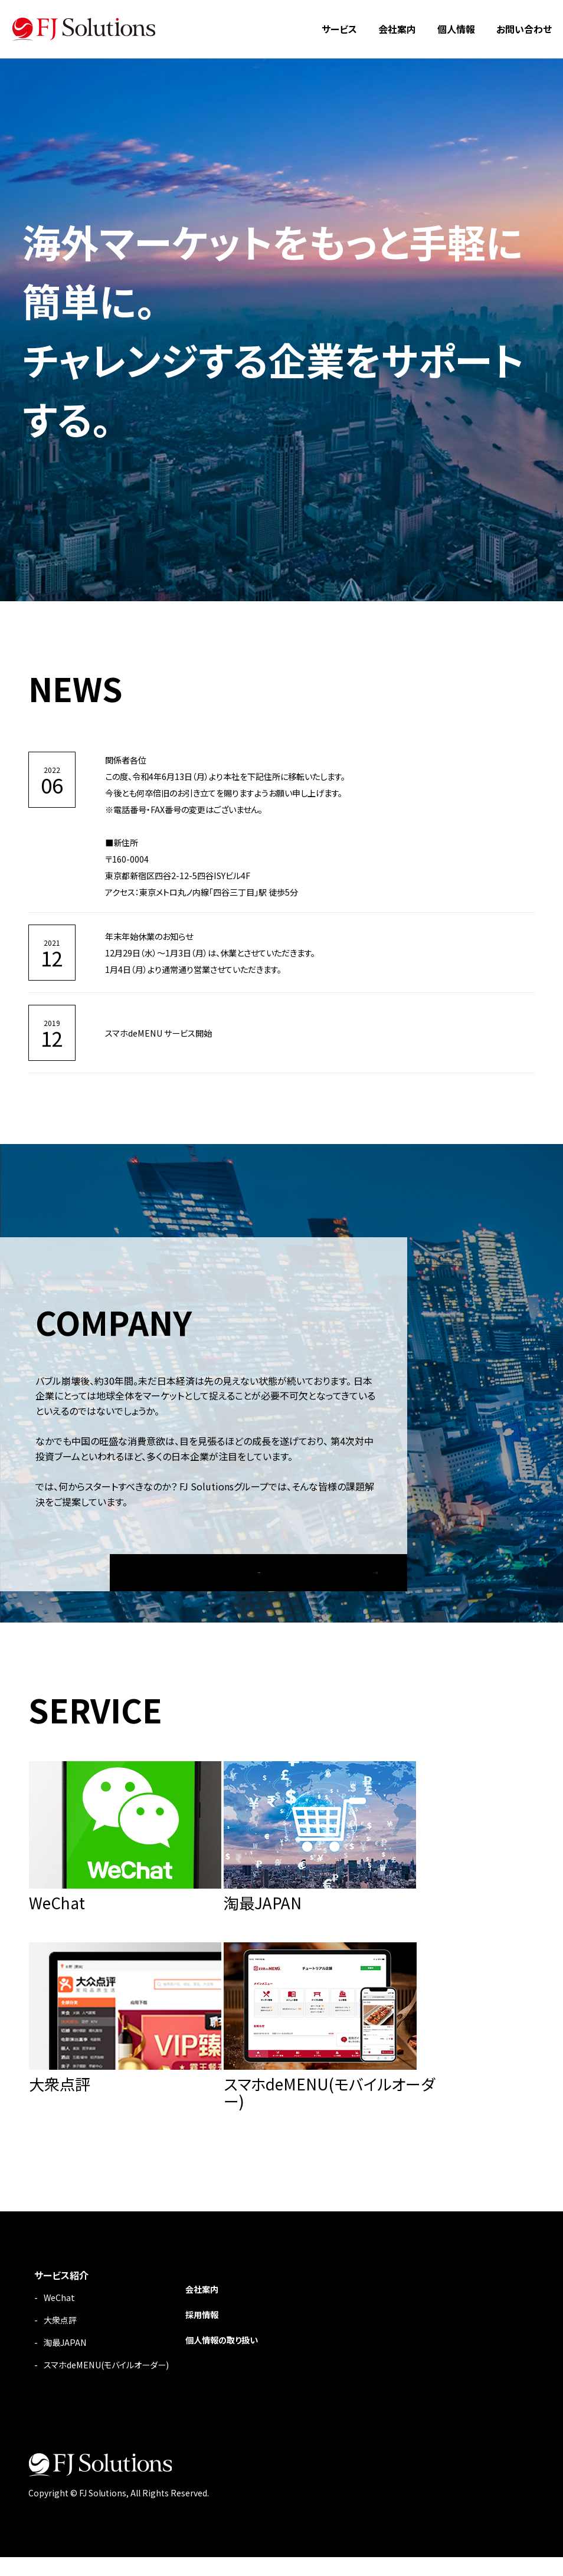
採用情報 (222, 2335)
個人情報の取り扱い (244, 2359)
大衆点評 (62, 2340)
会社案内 (397, 29)
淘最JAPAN (67, 2362)
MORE (259, 1565)
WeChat (60, 2318)
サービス (339, 29)
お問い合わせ (524, 29)
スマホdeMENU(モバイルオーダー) (115, 2384)
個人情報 (456, 29)
